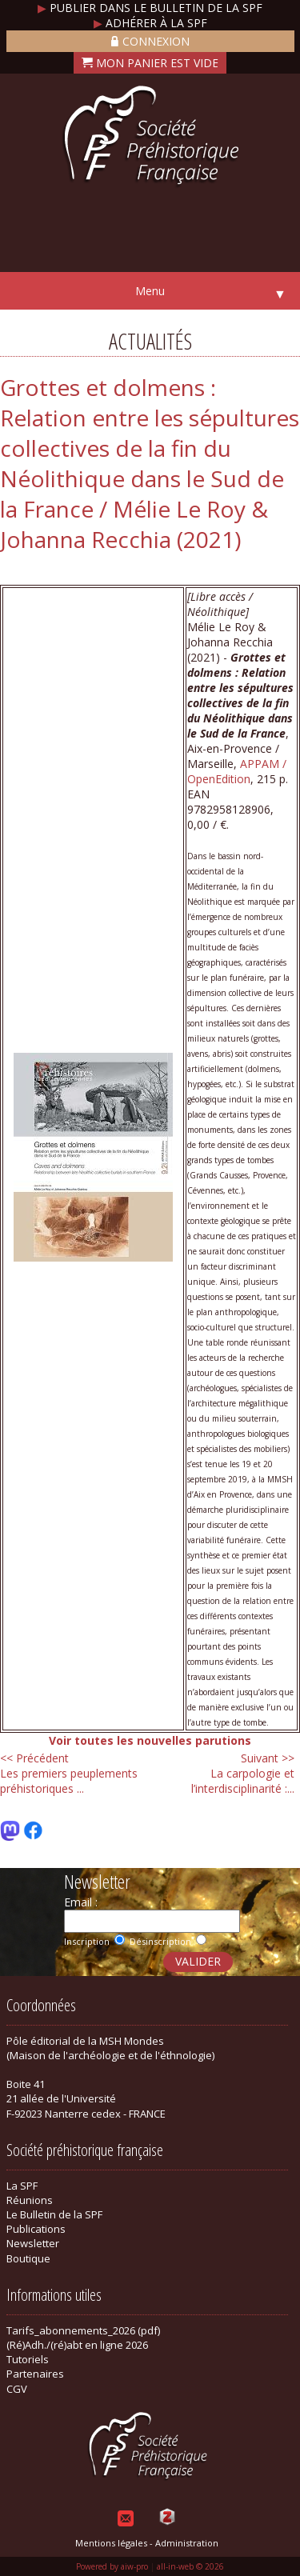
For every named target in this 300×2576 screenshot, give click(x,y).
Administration (186, 2543)
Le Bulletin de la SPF (54, 2214)
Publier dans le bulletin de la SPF (150, 7)
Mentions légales (111, 2543)
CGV (16, 2389)
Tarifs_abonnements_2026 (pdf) (83, 2330)
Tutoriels (27, 2359)
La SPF (22, 2185)
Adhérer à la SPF (150, 22)
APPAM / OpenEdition (236, 771)
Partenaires (35, 2373)
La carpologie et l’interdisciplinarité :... (242, 1773)
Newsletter (32, 2243)
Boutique (28, 2258)
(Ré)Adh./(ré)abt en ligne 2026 (77, 2345)
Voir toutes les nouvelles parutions (150, 1740)
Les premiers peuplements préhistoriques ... (69, 1773)
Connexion (150, 41)
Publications (36, 2229)
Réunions (29, 2200)
